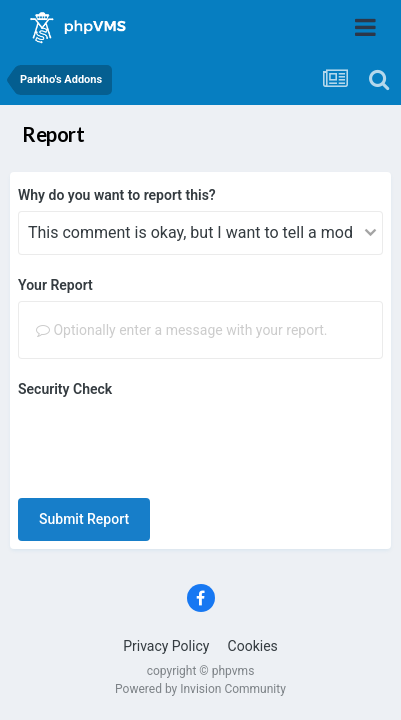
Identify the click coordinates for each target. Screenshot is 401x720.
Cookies (253, 646)
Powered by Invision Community (200, 689)
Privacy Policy (166, 646)
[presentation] (170, 444)
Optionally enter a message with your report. (182, 330)
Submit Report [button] (84, 519)
